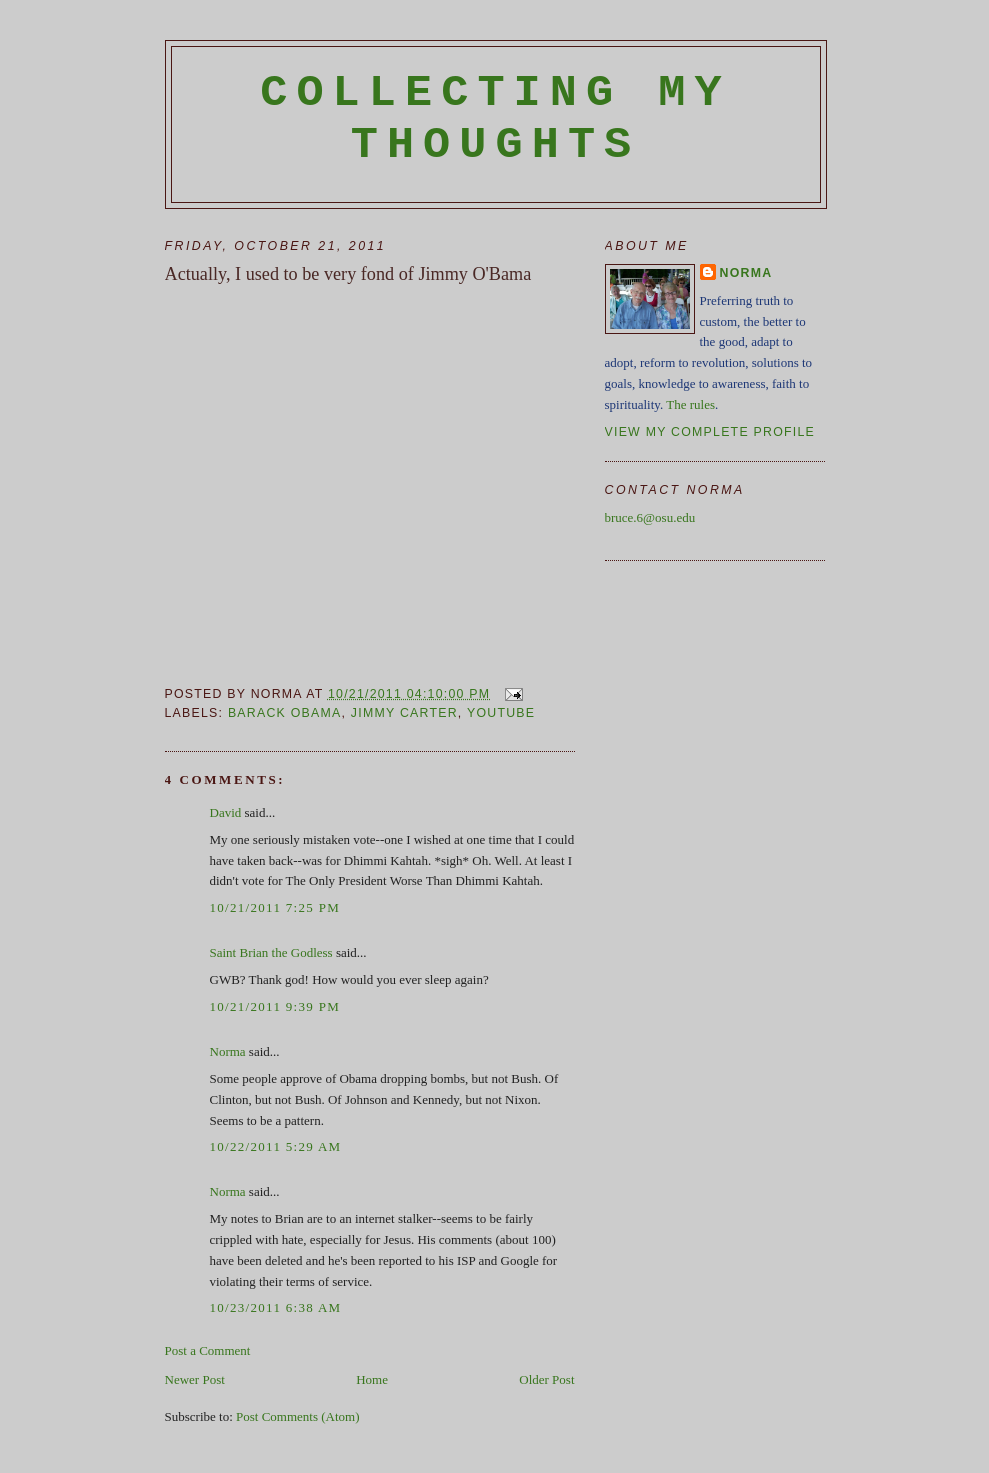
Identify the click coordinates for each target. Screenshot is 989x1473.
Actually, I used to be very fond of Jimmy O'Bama (348, 274)
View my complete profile (710, 432)
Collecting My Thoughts (495, 119)
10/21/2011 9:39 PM (275, 1006)
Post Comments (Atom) (298, 1416)
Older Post (546, 1379)
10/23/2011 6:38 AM (276, 1307)
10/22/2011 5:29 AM (276, 1146)
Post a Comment (208, 1350)
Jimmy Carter (404, 713)
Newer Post (195, 1379)
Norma (228, 1051)
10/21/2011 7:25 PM (275, 907)
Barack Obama (285, 713)
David (226, 812)
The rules (690, 404)
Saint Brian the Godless (271, 952)
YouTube (501, 713)
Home (372, 1379)
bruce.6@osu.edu (650, 517)
